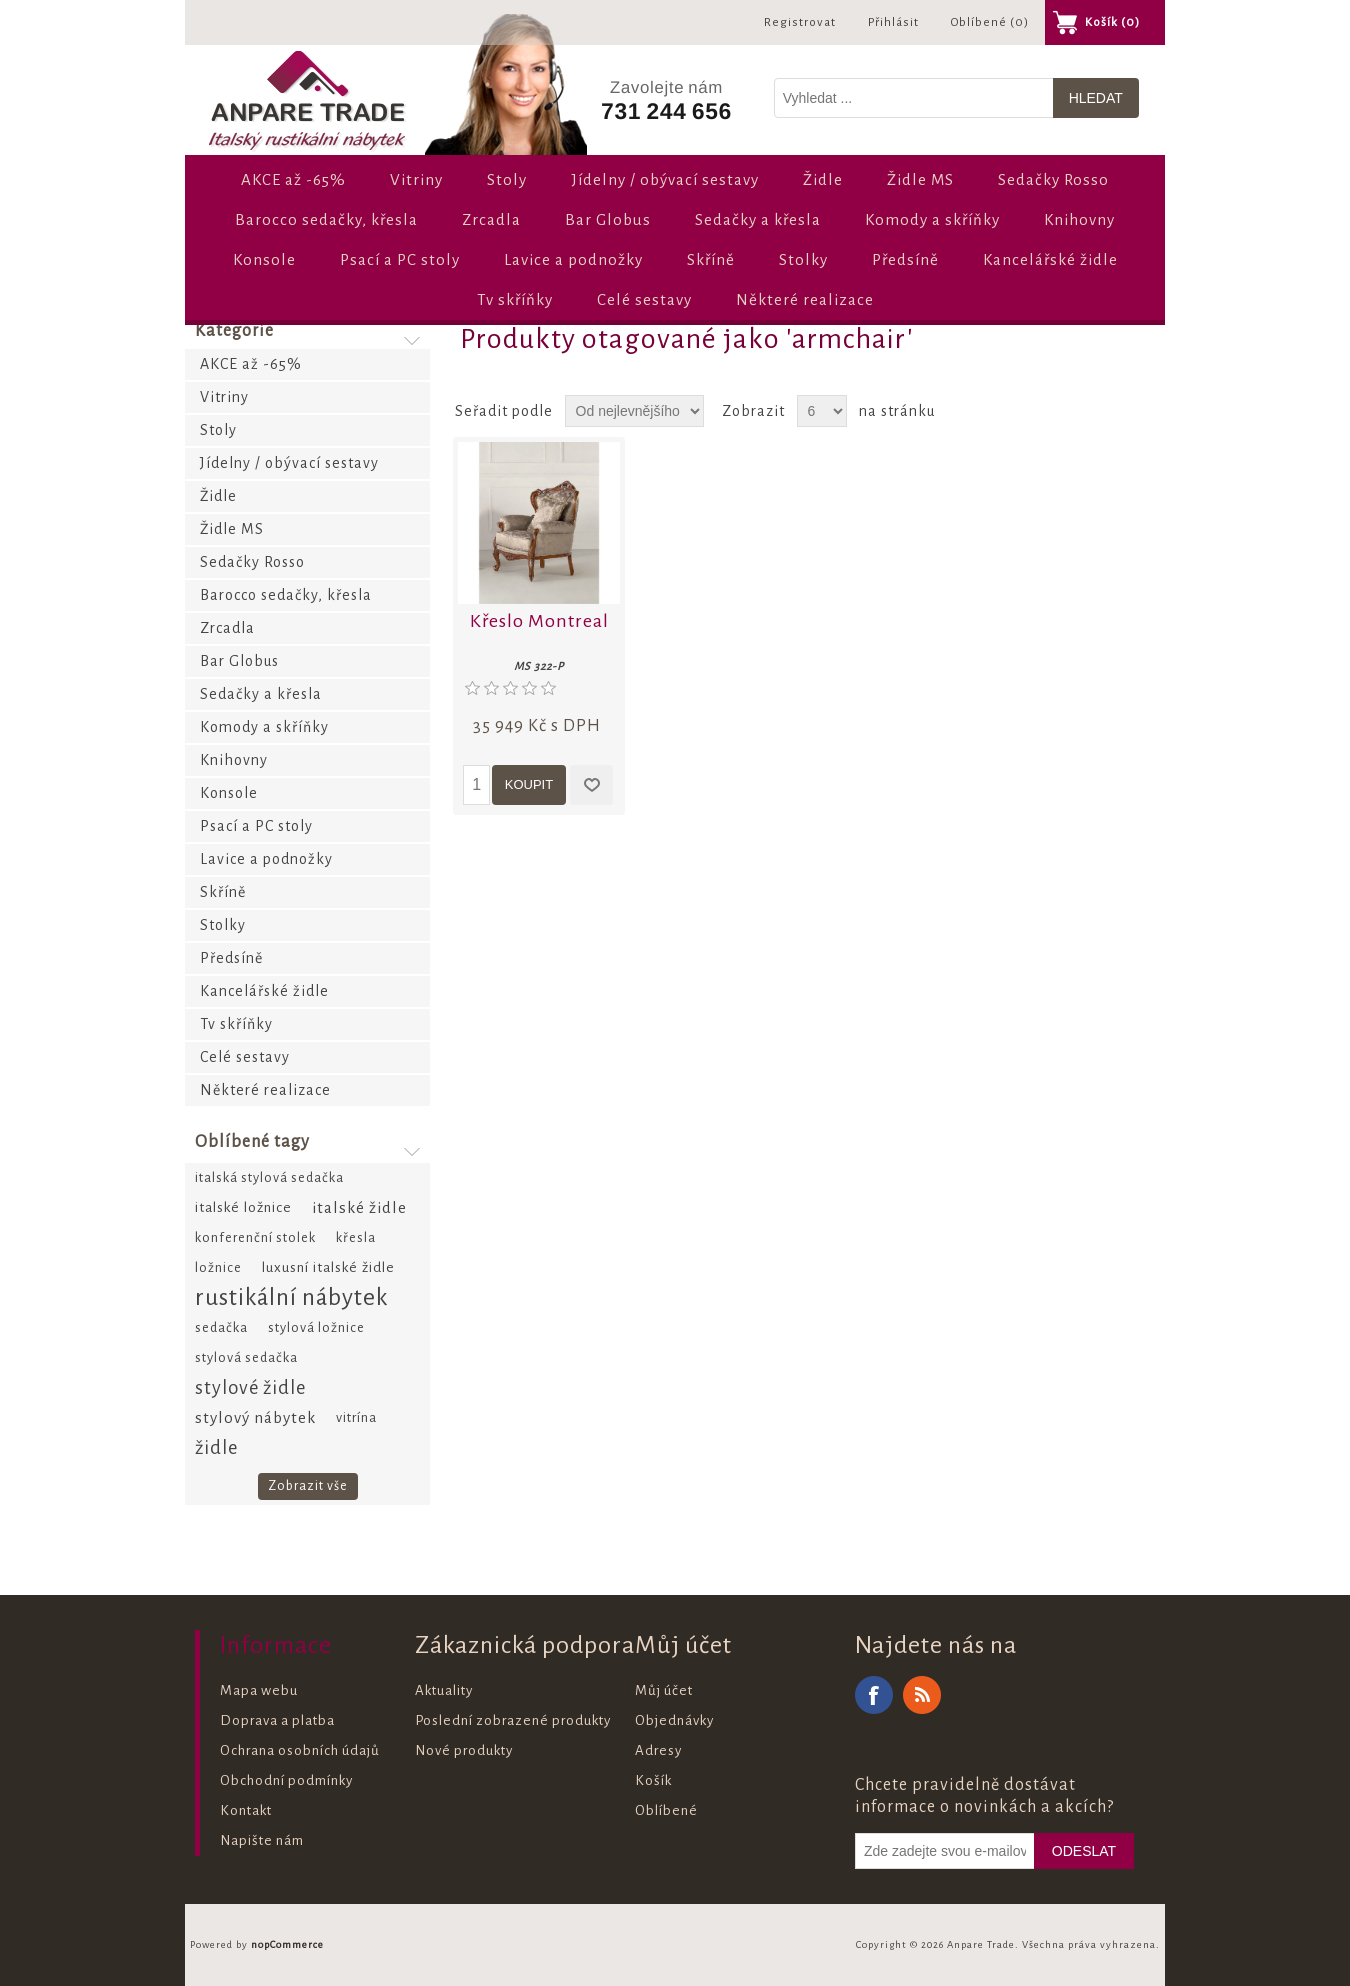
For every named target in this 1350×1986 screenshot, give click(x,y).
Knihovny (1079, 219)
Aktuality (444, 1690)
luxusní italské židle (328, 1267)
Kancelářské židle (1050, 259)
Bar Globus (608, 219)
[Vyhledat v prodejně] (914, 98)
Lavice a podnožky (573, 259)
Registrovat (800, 22)
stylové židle (250, 1388)
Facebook (874, 1695)
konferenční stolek (255, 1237)
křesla (356, 1237)
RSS (922, 1695)
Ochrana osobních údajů (300, 1750)
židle (216, 1448)
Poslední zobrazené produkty (513, 1720)
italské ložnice (243, 1207)
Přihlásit (893, 22)
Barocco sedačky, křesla (326, 219)
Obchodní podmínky (286, 1780)
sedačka (221, 1327)
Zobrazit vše (308, 1486)
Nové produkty (464, 1750)
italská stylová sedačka (269, 1177)
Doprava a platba (277, 1720)
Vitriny (416, 179)
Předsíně (905, 259)
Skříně (711, 259)
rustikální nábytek (292, 1297)
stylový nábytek (255, 1417)
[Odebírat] (945, 1851)
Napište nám (262, 1840)
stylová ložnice (316, 1327)
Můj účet (664, 1690)
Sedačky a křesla (758, 219)
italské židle (359, 1207)
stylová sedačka (246, 1357)
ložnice (218, 1267)
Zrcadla (491, 219)
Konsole (264, 259)
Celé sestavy (644, 299)
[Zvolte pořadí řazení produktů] (634, 411)
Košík (653, 1780)
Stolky (803, 259)
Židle (823, 179)
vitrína (356, 1417)
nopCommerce (287, 1944)
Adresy (658, 1750)
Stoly (507, 179)
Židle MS (920, 179)
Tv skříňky (515, 299)
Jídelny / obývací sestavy (665, 179)
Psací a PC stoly (400, 259)
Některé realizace (805, 299)
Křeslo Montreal (539, 621)
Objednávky (674, 1720)
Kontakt (246, 1810)
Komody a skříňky (932, 219)
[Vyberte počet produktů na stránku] (822, 411)
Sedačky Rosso (1053, 179)
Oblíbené (666, 1810)
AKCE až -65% (293, 179)
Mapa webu (259, 1690)
